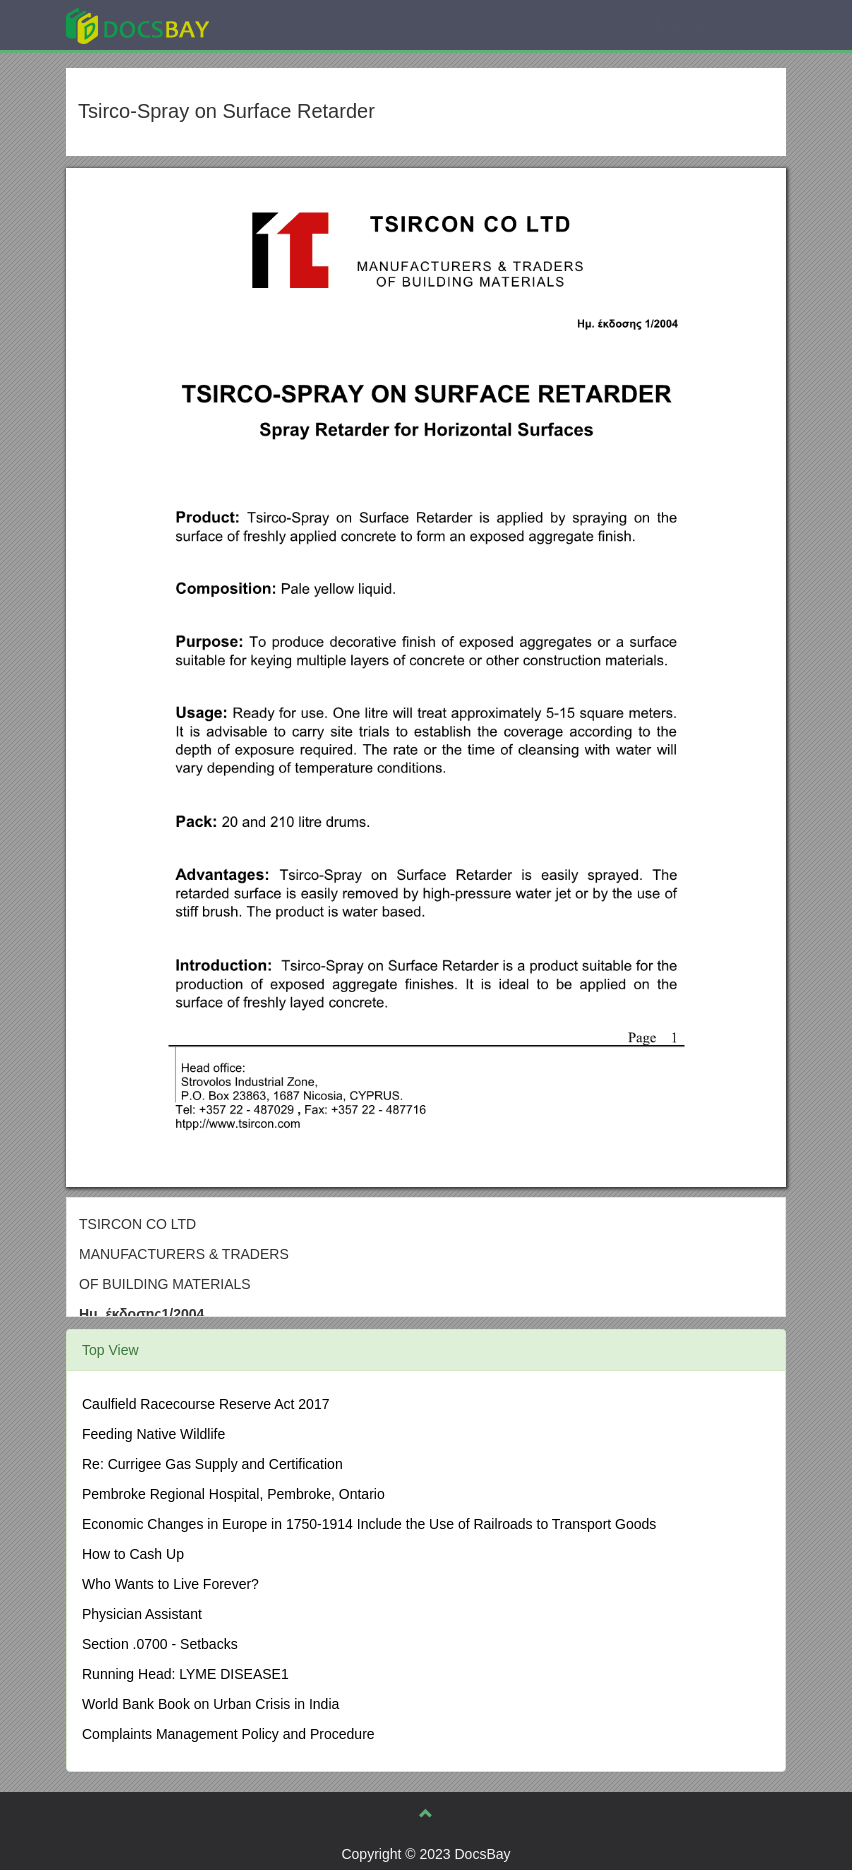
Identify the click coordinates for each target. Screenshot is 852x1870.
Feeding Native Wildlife (153, 1434)
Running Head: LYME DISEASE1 (185, 1674)
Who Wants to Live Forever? (170, 1584)
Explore (287, 24)
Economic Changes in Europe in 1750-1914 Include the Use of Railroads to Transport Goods (369, 1524)
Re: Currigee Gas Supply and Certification (212, 1464)
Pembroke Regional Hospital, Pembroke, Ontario (233, 1494)
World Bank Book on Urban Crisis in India (210, 1704)
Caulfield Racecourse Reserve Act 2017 (205, 1404)
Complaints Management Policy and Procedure (228, 1734)
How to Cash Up (133, 1554)
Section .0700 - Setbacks (160, 1644)
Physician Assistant (142, 1614)
